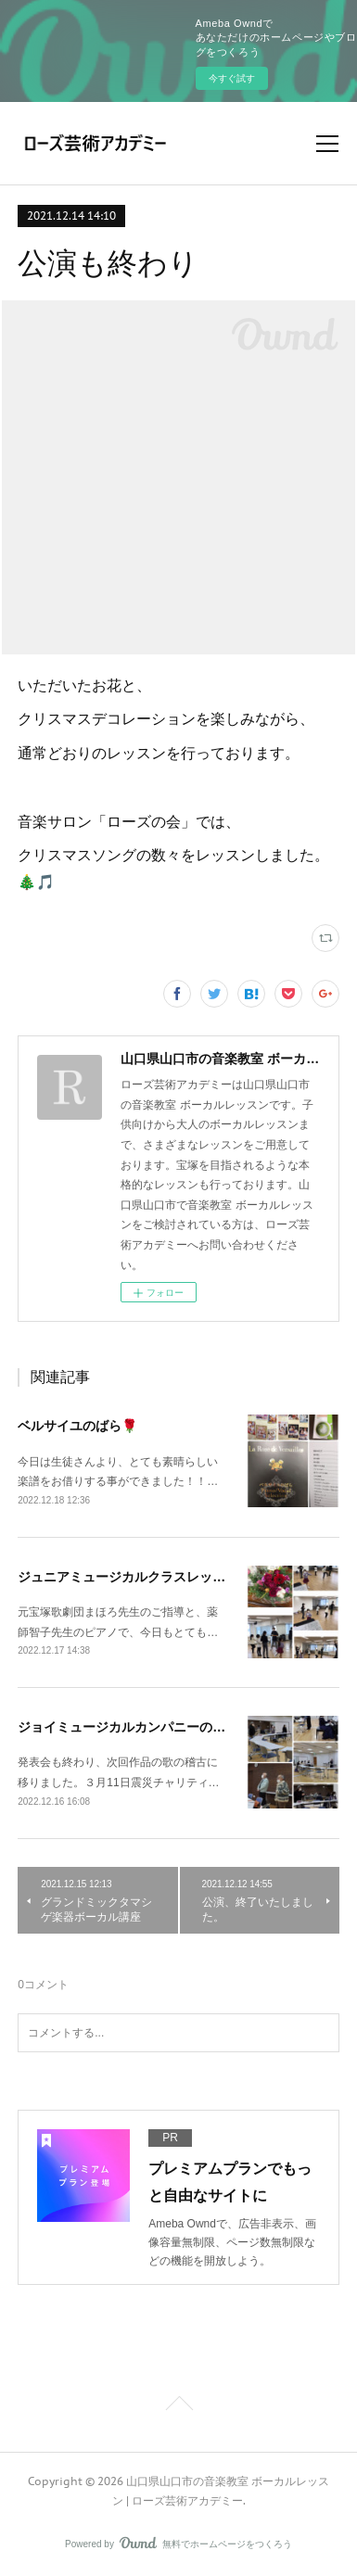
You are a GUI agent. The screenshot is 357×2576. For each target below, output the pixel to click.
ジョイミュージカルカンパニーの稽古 (128, 1726)
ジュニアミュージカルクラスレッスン (128, 1576)
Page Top (178, 2406)
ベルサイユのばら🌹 (77, 1425)
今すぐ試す (232, 78)
